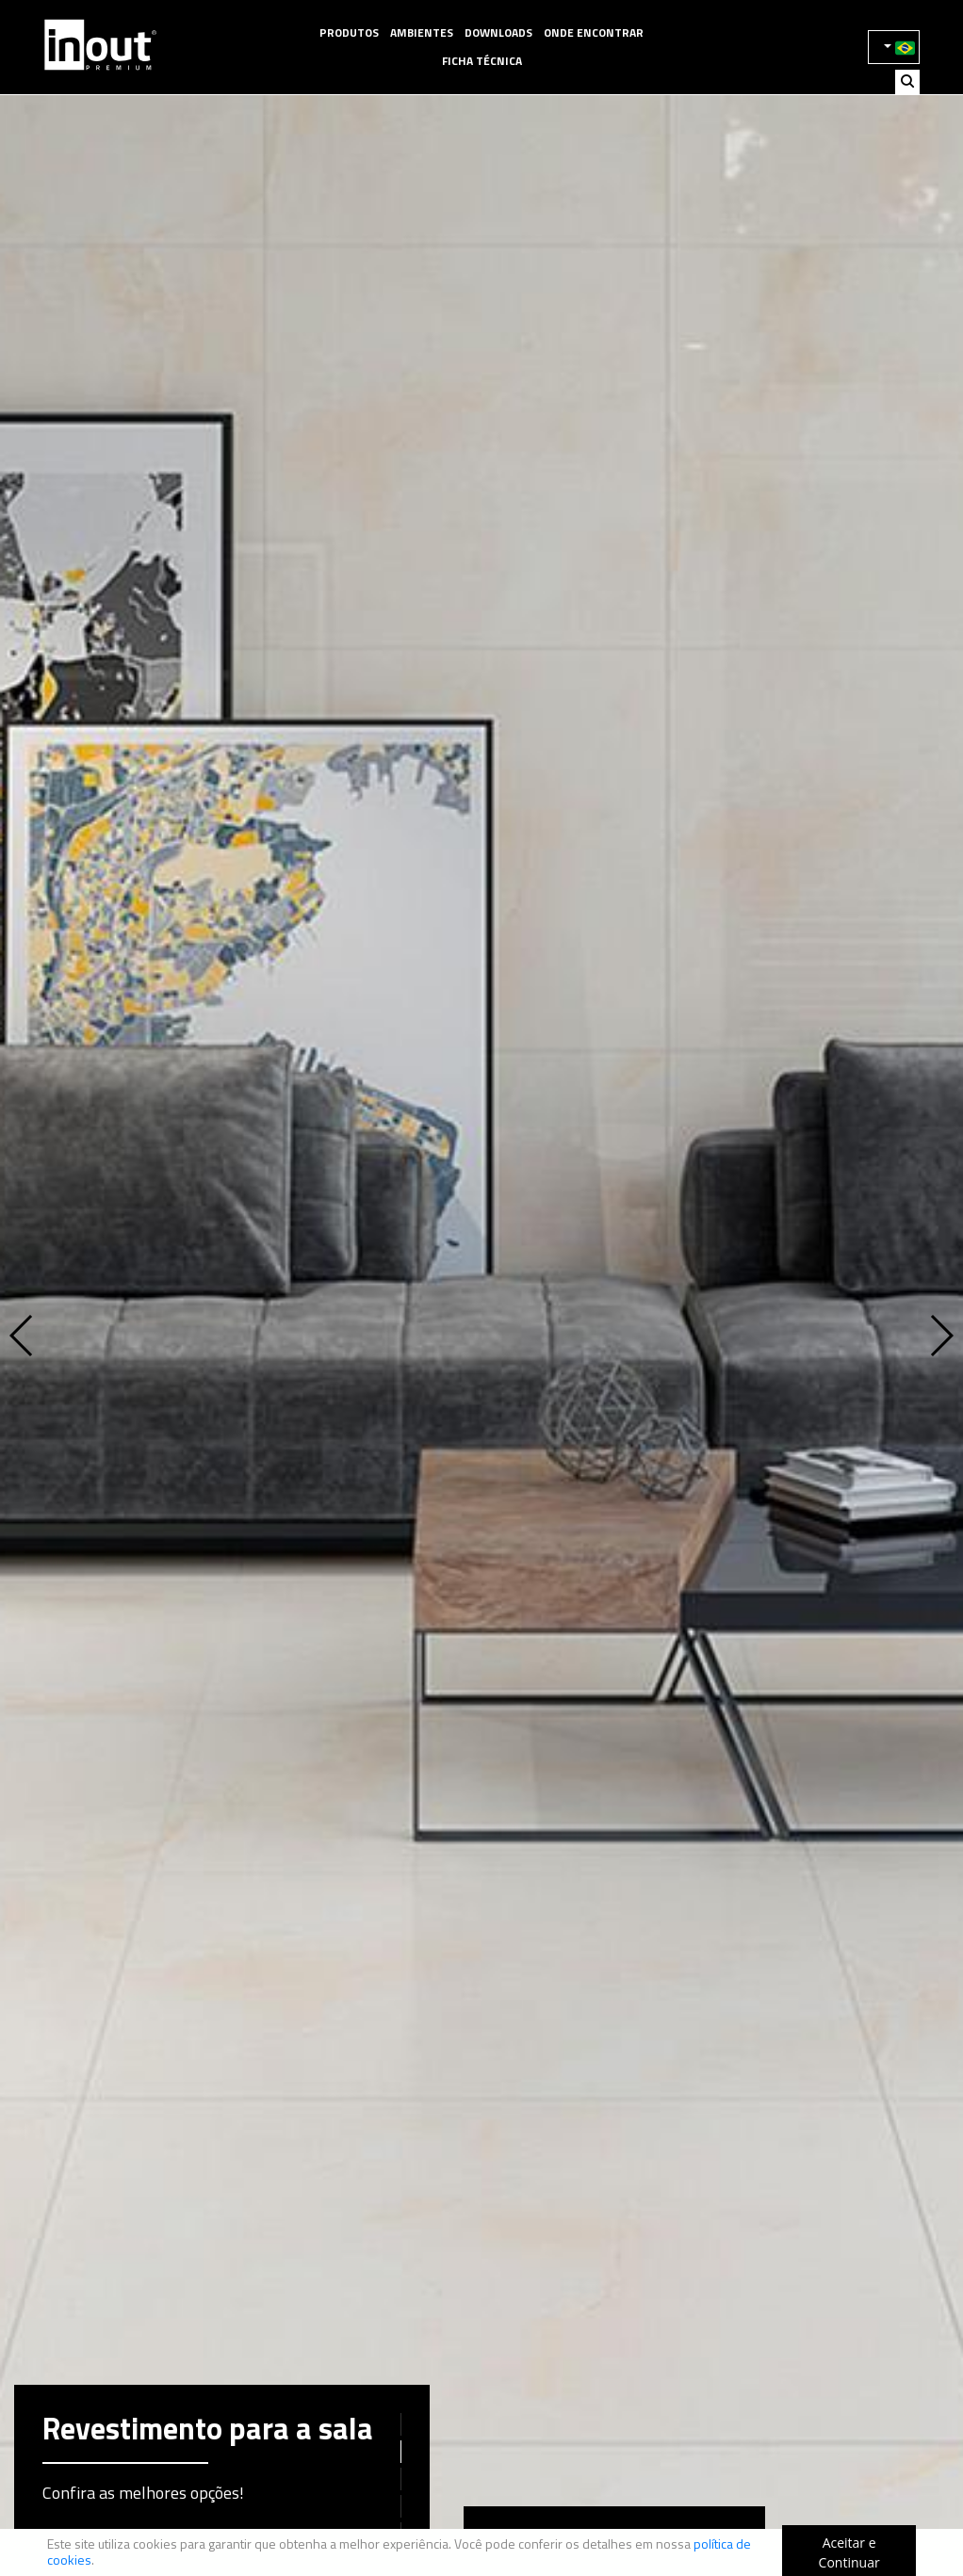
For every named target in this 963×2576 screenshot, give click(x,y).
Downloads (498, 32)
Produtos (349, 32)
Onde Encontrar (594, 32)
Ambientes (421, 32)
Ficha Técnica (482, 61)
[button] (60, 1335)
